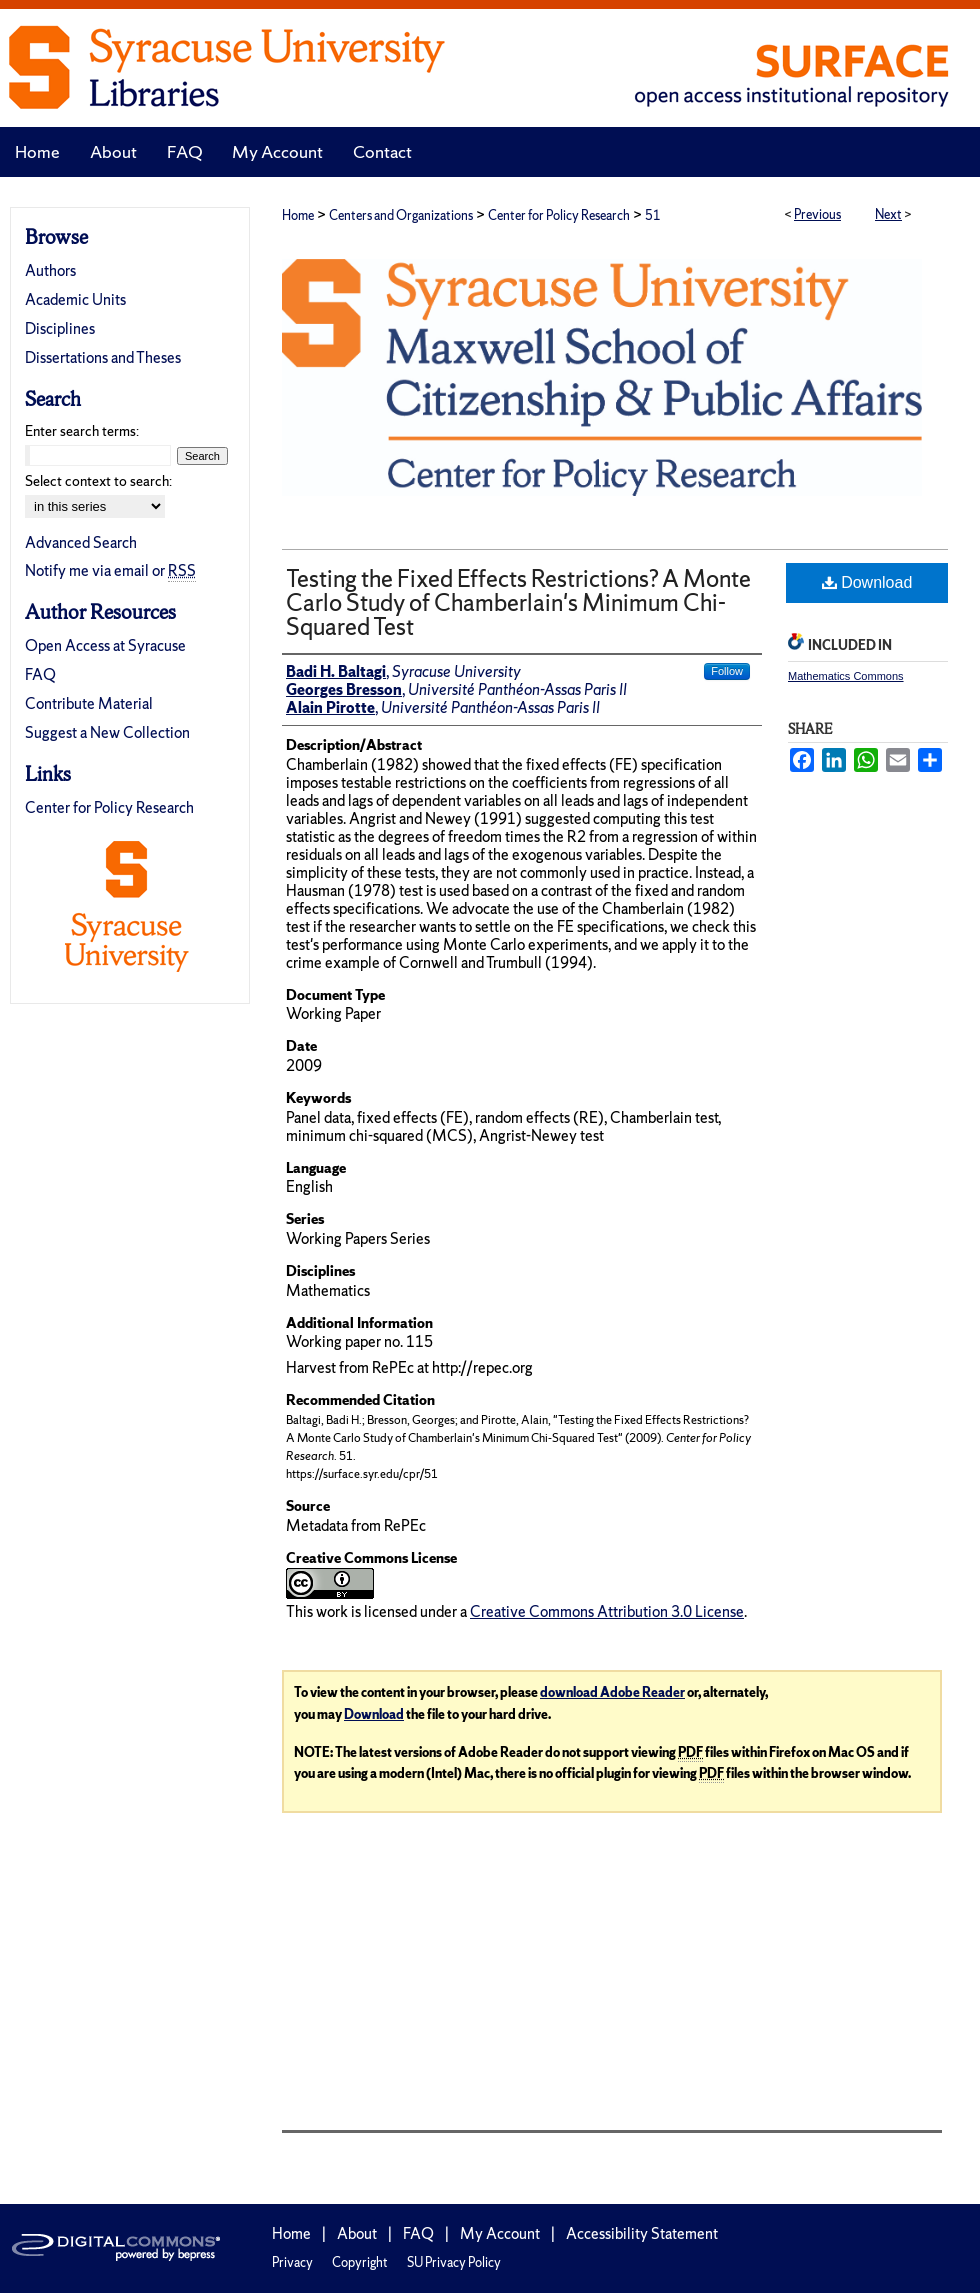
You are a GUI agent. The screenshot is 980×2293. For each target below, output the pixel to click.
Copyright (360, 2262)
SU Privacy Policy (454, 2262)
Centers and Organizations (401, 215)
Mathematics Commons (846, 676)
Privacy (292, 2262)
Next (888, 214)
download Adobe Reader (612, 1692)
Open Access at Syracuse (105, 645)
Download (867, 582)
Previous (817, 214)
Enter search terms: (82, 431)
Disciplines (60, 328)
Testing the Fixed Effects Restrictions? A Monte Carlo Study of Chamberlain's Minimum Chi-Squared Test (518, 602)
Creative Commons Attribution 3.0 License (607, 1611)
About (357, 2233)
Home (298, 215)
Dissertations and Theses (103, 357)
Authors (50, 270)
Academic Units (75, 299)
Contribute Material (89, 703)
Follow (727, 671)
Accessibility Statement (642, 2233)
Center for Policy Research (559, 215)
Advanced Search (81, 542)
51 (653, 215)
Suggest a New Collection (107, 732)
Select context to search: (98, 481)
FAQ (40, 674)
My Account (500, 2233)
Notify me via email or (110, 570)
